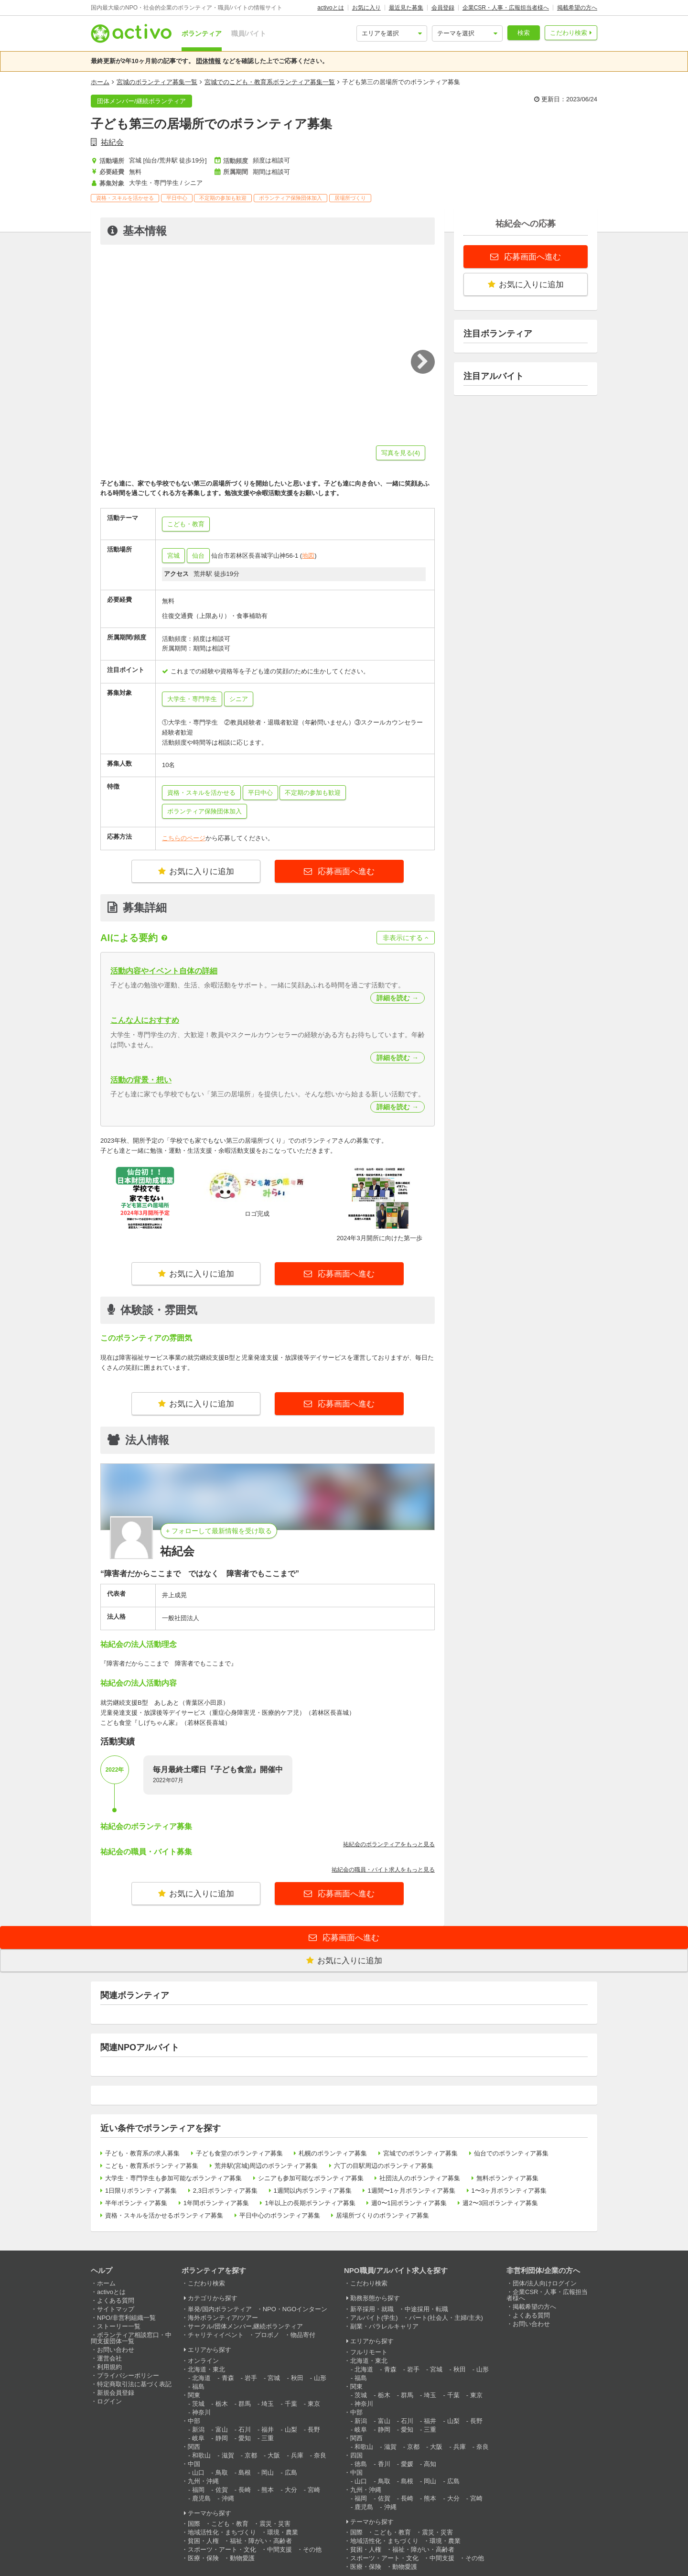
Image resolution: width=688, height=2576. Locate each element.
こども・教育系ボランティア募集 (151, 2165)
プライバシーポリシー (128, 2375)
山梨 (291, 2429)
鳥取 (221, 2472)
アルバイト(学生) (374, 2317)
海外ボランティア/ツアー (223, 2317)
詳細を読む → (397, 998)
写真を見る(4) (400, 452)
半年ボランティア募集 (136, 2203)
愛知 (244, 2438)
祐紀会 (112, 142)
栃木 (221, 2403)
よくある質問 (115, 2300)
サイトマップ (115, 2309)
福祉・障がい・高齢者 (261, 2540)
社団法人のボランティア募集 (419, 2178)
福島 (198, 2386)
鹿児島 (201, 2498)
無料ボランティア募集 (507, 2178)
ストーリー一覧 (118, 2326)
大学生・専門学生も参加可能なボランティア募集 (173, 2178)
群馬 (244, 2403)
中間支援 (279, 2549)
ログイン (109, 2401)
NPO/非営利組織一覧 (126, 2317)
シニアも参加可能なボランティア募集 (311, 2178)
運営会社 (109, 2358)
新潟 (198, 2429)
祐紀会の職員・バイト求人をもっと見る (383, 1869)
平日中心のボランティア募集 (279, 2215)
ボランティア (202, 33)
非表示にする (406, 938)
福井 (267, 2429)
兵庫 (297, 2455)
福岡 (198, 2489)
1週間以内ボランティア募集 (313, 2190)
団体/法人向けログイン (545, 2283)
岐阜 (198, 2438)
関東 (194, 2395)
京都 (251, 2455)
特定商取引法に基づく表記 (134, 2384)
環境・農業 (282, 2532)
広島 (291, 2472)
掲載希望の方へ (577, 7)
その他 (312, 2549)
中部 (194, 2420)
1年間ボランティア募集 (216, 2203)
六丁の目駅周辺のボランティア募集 (383, 2165)
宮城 (173, 555)
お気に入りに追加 (196, 871)
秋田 (297, 2377)
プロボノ (267, 2334)
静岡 (221, 2438)
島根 (244, 2472)
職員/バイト (249, 33)
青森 (228, 2377)
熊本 (267, 2489)
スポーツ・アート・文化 (222, 2549)
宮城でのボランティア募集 (420, 2153)
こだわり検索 (568, 32)
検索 (523, 32)
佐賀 (221, 2489)
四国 (356, 2455)
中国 (194, 2464)
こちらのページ (183, 838)
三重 (267, 2438)
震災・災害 (274, 2523)
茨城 (198, 2403)
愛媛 (407, 2464)
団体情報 (208, 61)
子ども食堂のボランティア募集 (239, 2153)
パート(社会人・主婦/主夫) (446, 2317)
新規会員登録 (115, 2392)
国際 (194, 2523)
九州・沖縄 (203, 2481)
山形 (320, 2377)
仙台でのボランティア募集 (511, 2153)
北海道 (201, 2377)
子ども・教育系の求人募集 (142, 2153)
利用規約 (109, 2366)
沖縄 (228, 2498)
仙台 (198, 555)
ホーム (100, 82)
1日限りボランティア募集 (141, 2190)
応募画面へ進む (345, 871)
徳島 (361, 2464)
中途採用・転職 (426, 2309)
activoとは (330, 7)
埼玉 (267, 2403)
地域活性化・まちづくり (222, 2532)
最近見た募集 (406, 7)
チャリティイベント (216, 2334)
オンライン (203, 2360)
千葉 (291, 2403)
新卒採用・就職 (372, 2309)
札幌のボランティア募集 (333, 2153)
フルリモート (368, 2352)
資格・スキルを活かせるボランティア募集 (164, 2215)
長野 (314, 2429)
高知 (430, 2464)
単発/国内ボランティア (220, 2309)
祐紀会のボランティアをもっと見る (389, 1844)
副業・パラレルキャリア (384, 2326)
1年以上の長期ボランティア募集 (310, 2203)
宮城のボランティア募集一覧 (157, 82)
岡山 (267, 2472)
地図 (308, 555)
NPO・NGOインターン (295, 2309)
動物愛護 (242, 2558)
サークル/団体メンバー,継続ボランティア (245, 2326)
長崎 (244, 2489)
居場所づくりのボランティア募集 (382, 2215)
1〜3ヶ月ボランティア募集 (509, 2190)
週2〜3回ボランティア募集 (500, 2203)
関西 (194, 2446)
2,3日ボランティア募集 (225, 2190)
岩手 (251, 2377)
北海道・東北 (206, 2369)
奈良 (320, 2455)
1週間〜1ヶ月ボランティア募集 (411, 2190)
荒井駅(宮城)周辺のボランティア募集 (266, 2165)
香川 (384, 2464)
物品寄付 (302, 2334)
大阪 (274, 2455)
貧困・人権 (203, 2540)
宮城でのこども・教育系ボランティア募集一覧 (269, 82)
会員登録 (442, 7)
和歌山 (201, 2455)
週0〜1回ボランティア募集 (408, 2203)
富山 (221, 2429)
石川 (244, 2429)
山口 (198, 2472)
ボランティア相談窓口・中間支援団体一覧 (131, 2338)
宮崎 (314, 2489)
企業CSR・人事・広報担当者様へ (505, 7)
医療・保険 (203, 2558)
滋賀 (228, 2455)
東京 (314, 2403)
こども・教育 (229, 2523)
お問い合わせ (115, 2349)
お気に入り (366, 7)
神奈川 (201, 2412)
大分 (291, 2489)
